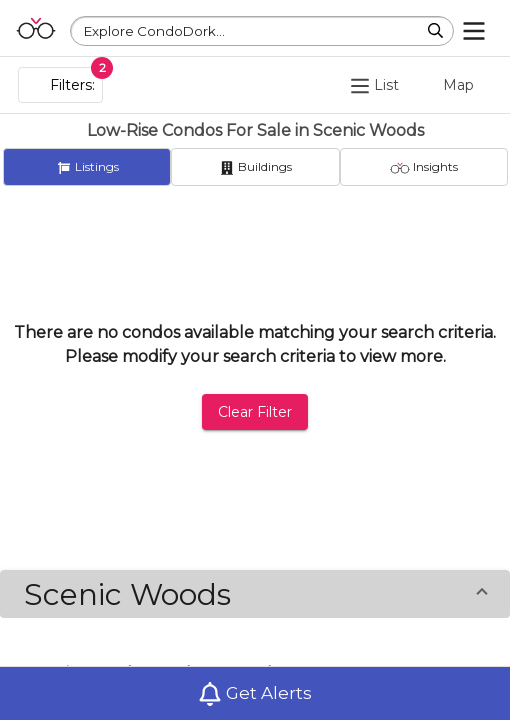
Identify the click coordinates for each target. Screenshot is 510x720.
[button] (255, 594)
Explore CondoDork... (154, 31)
